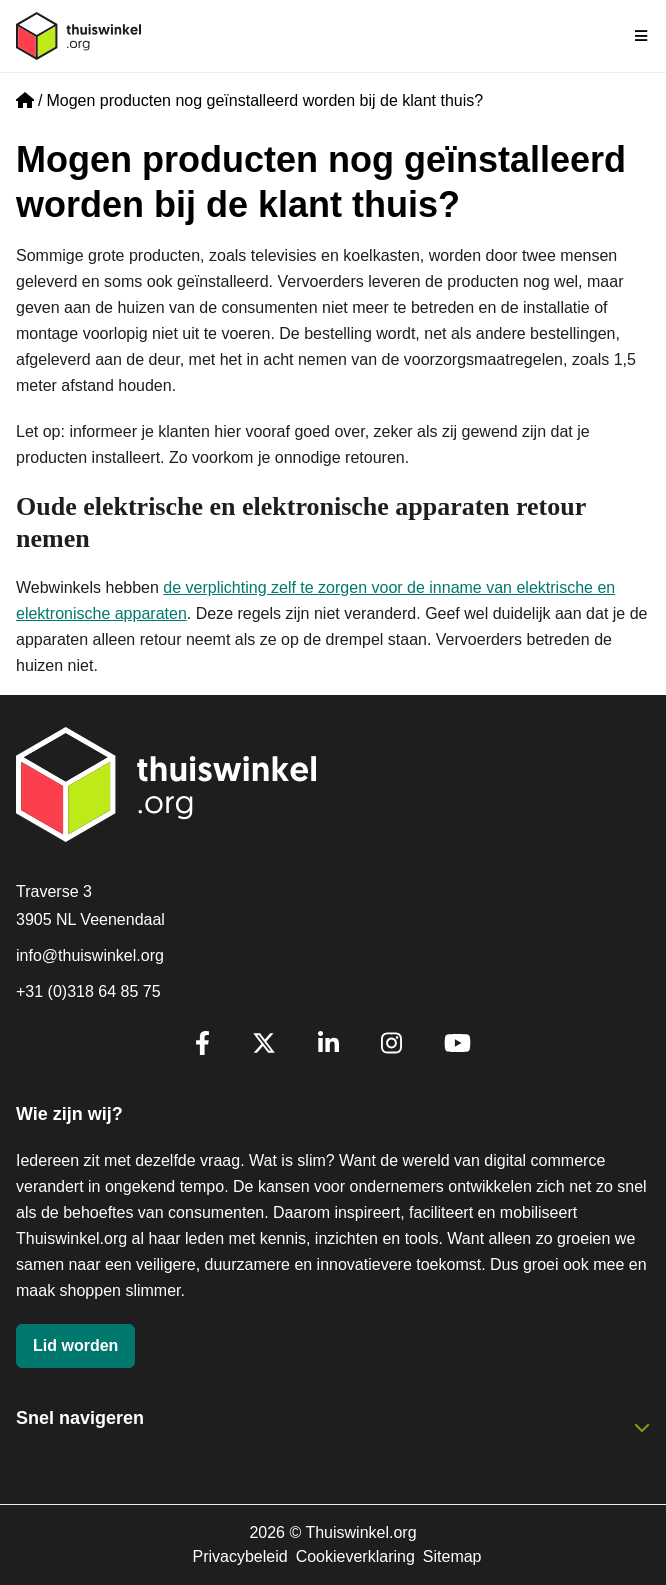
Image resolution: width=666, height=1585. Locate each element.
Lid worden (75, 1345)
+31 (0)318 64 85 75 (88, 991)
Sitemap (452, 1556)
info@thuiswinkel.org (90, 955)
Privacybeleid (239, 1556)
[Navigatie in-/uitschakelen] (642, 36)
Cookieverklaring (355, 1556)
